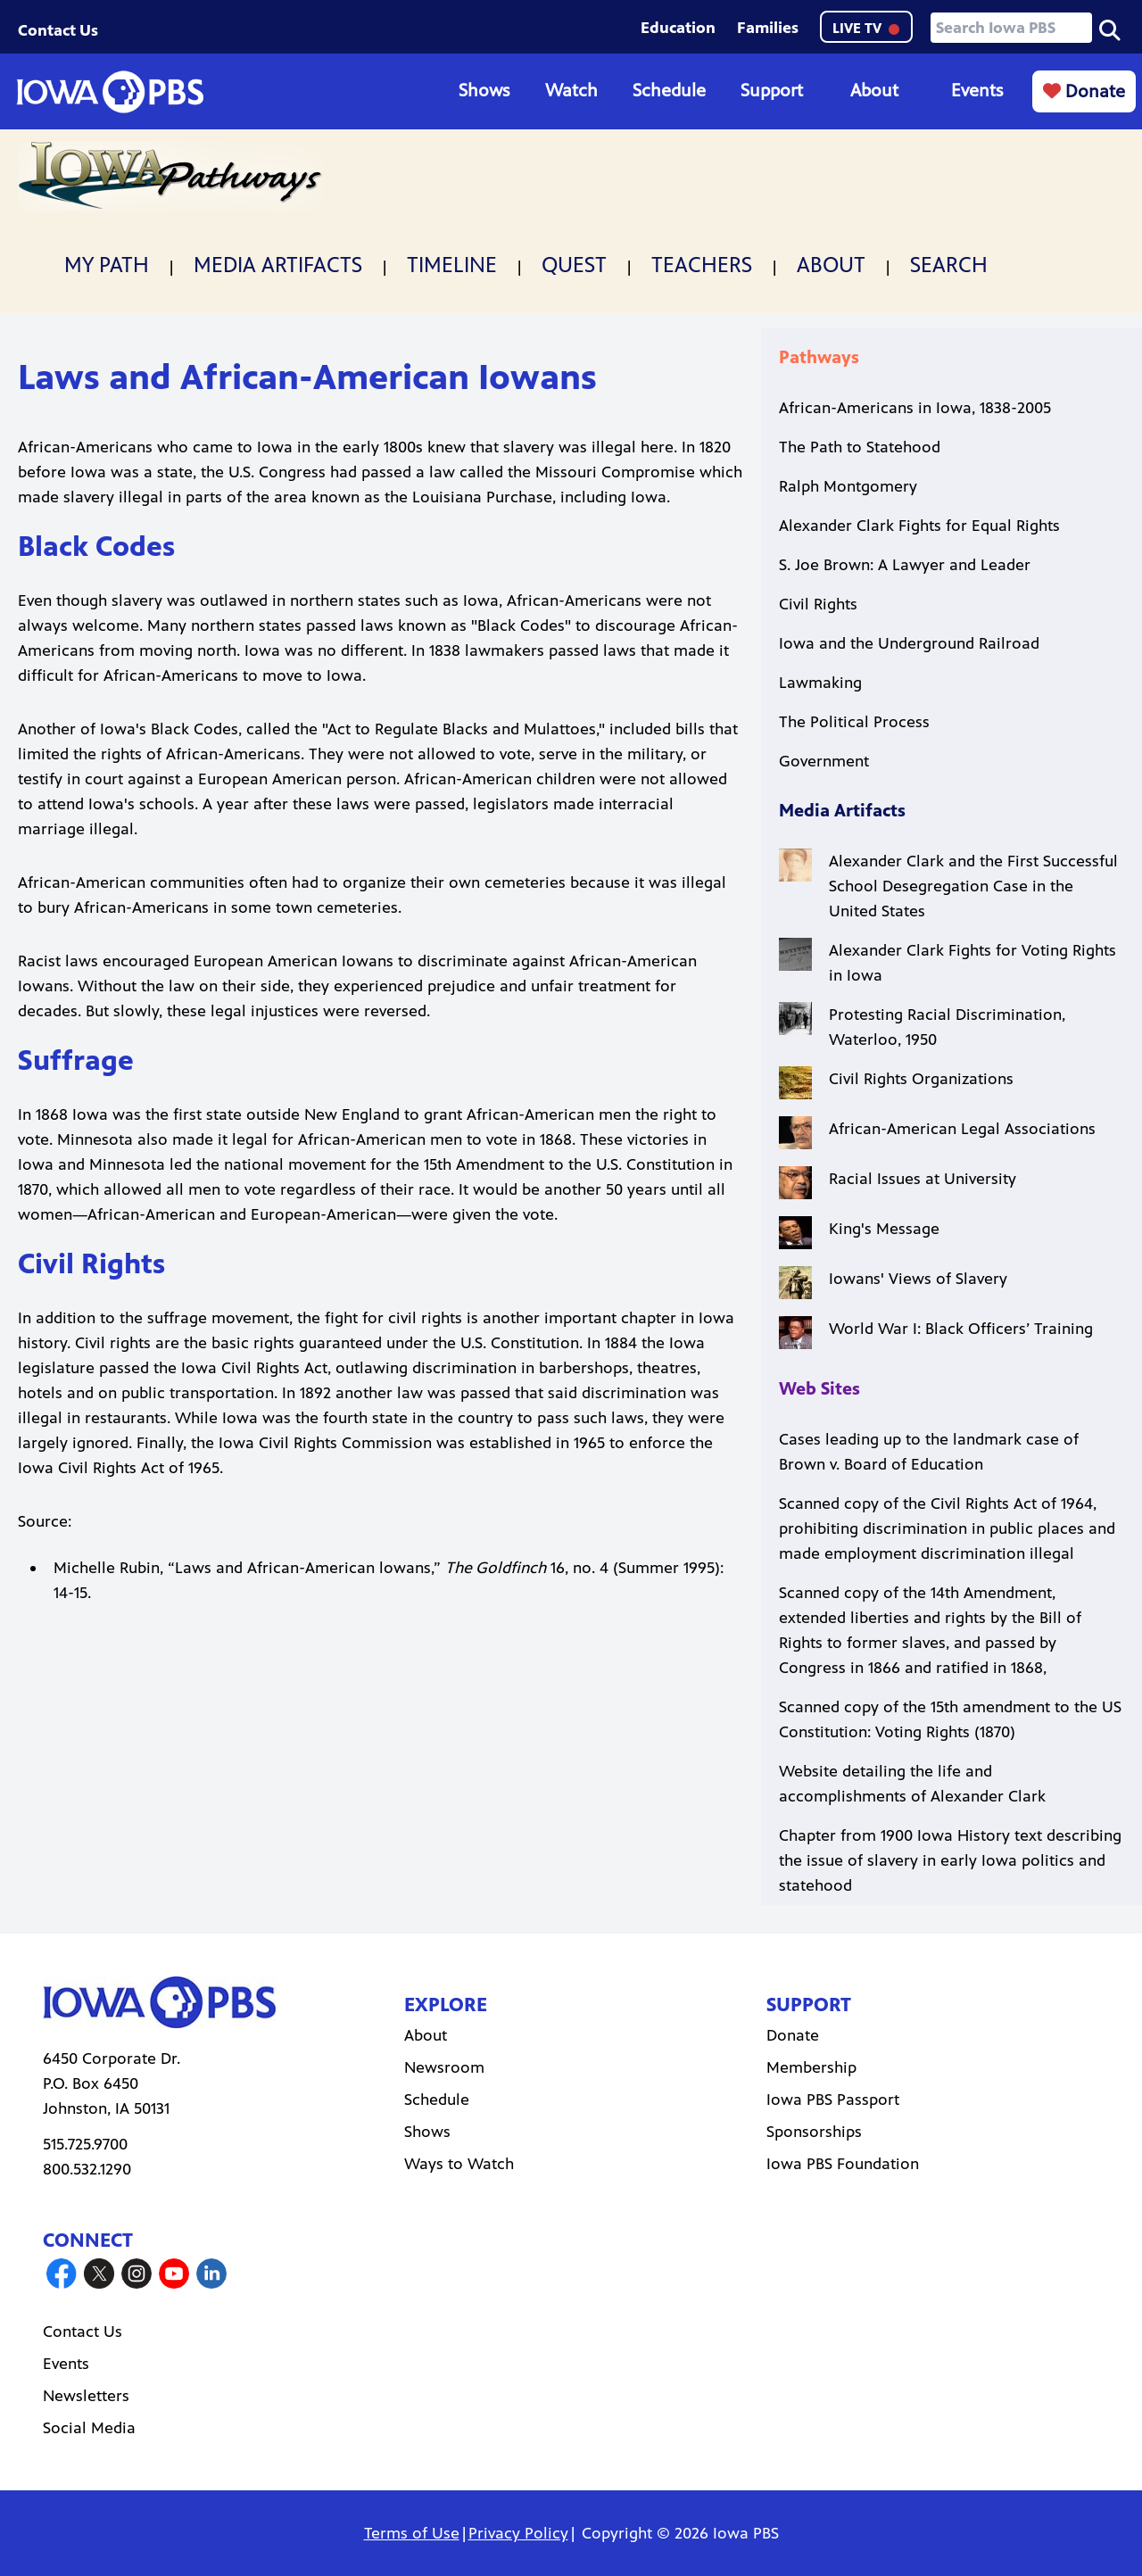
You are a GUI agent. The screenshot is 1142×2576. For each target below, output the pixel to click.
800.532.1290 (87, 2169)
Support (772, 90)
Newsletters (86, 2396)
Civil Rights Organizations (921, 1079)
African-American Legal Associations (962, 1129)
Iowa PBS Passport (832, 2099)
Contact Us (58, 30)
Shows (484, 90)
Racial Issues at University (922, 1179)
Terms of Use (411, 2533)
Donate (1084, 91)
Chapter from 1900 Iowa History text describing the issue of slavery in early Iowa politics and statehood (950, 1860)
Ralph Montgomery (848, 486)
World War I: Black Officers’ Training (961, 1328)
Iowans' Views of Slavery (918, 1278)
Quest (574, 265)
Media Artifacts (278, 265)
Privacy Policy (518, 2533)
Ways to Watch (459, 2164)
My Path (106, 265)
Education (678, 27)
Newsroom (444, 2067)
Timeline (452, 265)
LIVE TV (865, 28)
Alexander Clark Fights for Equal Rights (919, 525)
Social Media (89, 2428)
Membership (811, 2067)
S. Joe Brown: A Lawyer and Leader (904, 565)
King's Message (884, 1228)
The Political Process (854, 722)
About (874, 90)
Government (824, 761)
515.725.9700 (85, 2144)
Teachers (701, 265)
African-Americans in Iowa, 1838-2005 (915, 408)
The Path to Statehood (859, 447)
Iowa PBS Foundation (842, 2164)
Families (768, 27)
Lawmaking (820, 682)
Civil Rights (818, 604)
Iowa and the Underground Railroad (909, 643)
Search (949, 265)
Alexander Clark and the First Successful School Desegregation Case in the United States (973, 886)
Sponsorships (814, 2131)
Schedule (669, 90)
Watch (571, 90)
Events (977, 90)
